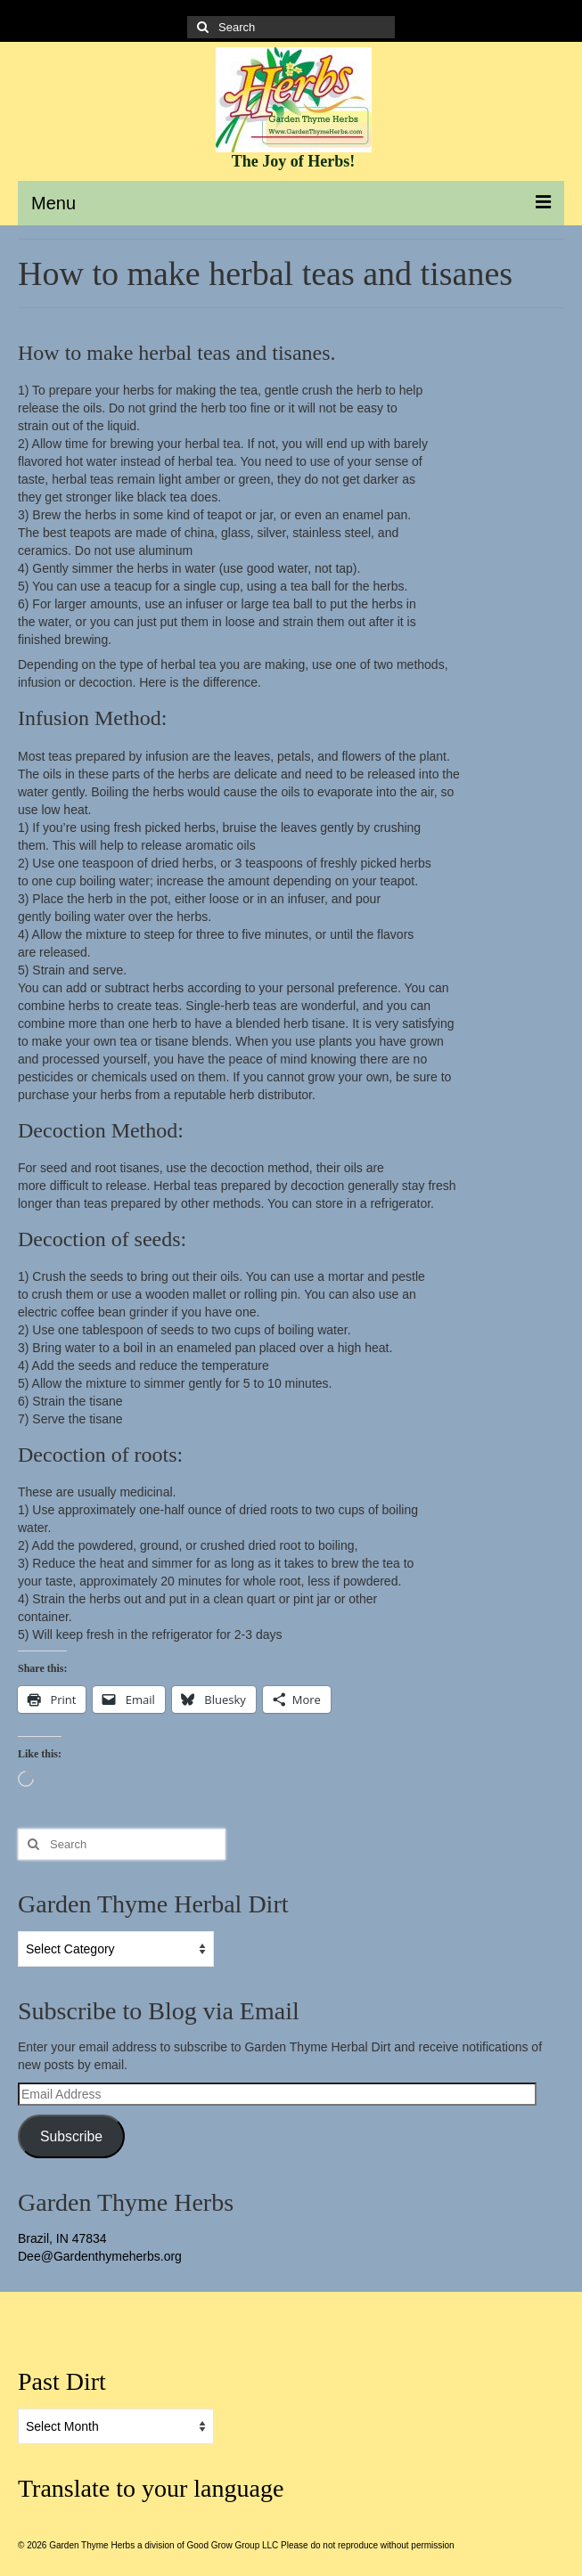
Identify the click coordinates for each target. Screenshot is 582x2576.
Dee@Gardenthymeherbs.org (100, 2256)
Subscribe (71, 2136)
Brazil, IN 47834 (62, 2238)
